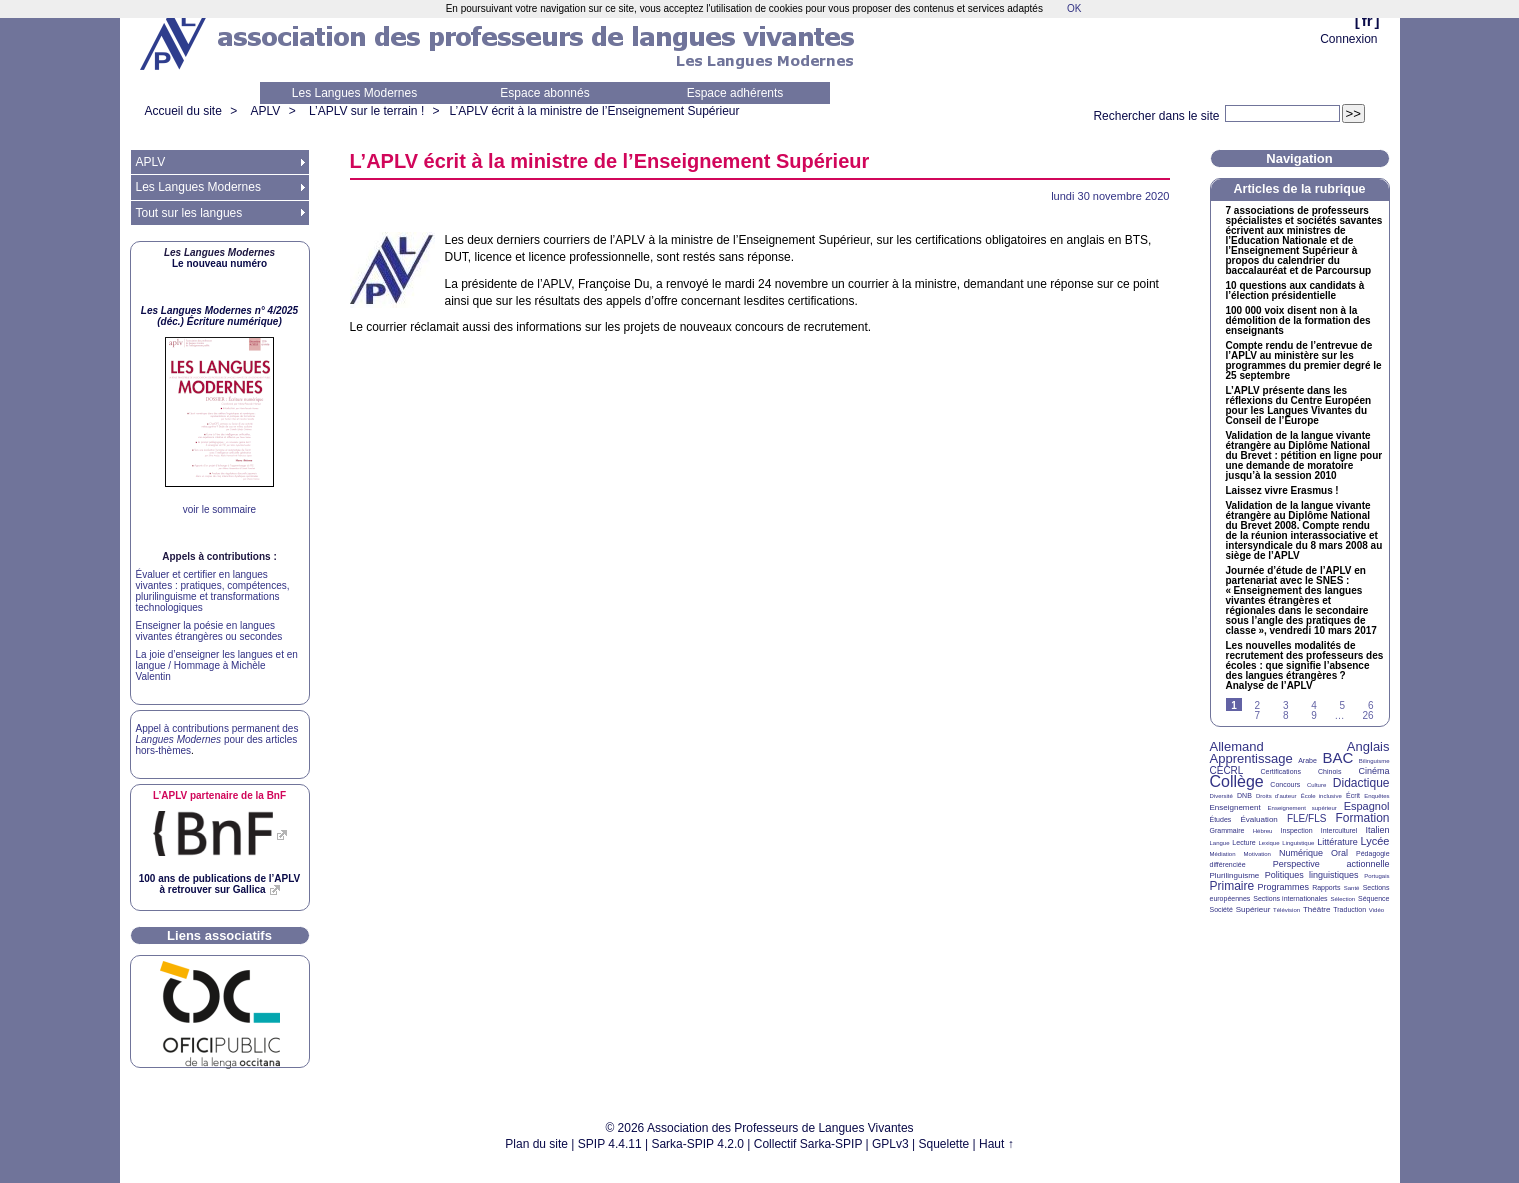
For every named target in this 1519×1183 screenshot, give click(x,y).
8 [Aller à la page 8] (1286, 715)
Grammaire (1227, 830)
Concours (1285, 784)
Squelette (944, 1144)
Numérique (1301, 853)
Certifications (1281, 771)
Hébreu (1263, 831)
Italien (1378, 830)
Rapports (1326, 887)
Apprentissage (1251, 758)
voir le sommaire (219, 509)
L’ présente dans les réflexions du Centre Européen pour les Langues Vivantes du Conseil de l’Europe (1299, 406)
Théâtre (1317, 909)
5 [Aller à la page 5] (1343, 705)
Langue (1220, 843)
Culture (1316, 785)
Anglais (1368, 746)
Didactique (1361, 783)
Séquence (1374, 898)
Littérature (1337, 842)
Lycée (1375, 841)
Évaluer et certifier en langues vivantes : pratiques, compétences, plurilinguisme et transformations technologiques (213, 591)
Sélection (1342, 899)
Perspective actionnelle (1331, 864)
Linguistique (1298, 843)
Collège (1237, 781)
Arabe (1307, 760)
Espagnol (1367, 806)
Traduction (1349, 909)
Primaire (1232, 886)
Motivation (1257, 854)
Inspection (1297, 830)
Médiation (1223, 854)
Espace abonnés (544, 93)
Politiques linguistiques (1312, 875)
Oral (1339, 853)
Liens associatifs (219, 935)
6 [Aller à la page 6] (1371, 705)
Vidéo (1376, 910)
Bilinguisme (1374, 761)
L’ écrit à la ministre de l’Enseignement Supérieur (595, 111)
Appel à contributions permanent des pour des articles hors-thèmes (217, 739)
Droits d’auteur (1276, 796)
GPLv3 (890, 1144)
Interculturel (1339, 830)
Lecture (1243, 842)
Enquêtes (1376, 796)
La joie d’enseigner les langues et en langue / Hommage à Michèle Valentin (217, 665)
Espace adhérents (735, 93)
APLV (266, 111)
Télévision (1286, 910)
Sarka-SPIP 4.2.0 (697, 1144)
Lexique (1269, 843)
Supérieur (1253, 909)
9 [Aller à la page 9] (1314, 715)
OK (1074, 8)
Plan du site (536, 1144)
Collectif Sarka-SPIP (808, 1144)
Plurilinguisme (1235, 875)
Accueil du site (183, 111)
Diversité (1221, 796)
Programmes (1283, 887)
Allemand (1237, 746)
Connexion (1348, 39)
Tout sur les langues (189, 213)
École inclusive (1321, 796)
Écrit (1353, 795)
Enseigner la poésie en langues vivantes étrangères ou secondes (209, 631)
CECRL (1227, 770)
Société (1221, 909)
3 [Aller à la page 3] (1286, 705)
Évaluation (1258, 819)
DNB (1244, 795)
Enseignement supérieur (1302, 808)
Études (1221, 819)
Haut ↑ (996, 1144)
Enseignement (1235, 807)
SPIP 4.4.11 (610, 1144)
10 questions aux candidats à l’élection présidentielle (1295, 291)
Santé (1352, 888)
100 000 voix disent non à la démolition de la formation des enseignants (1298, 321)
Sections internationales (1290, 898)
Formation (1363, 818)
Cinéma (1374, 771)
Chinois (1329, 771)
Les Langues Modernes (354, 93)
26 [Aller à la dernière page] (1367, 715)
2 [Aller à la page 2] (1258, 705)
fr (1367, 20)
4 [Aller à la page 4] (1314, 705)
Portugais (1376, 876)
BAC (1337, 757)
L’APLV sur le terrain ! (366, 111)
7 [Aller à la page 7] (1258, 715)
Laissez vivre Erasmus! (1282, 491)
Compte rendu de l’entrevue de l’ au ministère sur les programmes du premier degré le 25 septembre (1304, 361)
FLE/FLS (1306, 818)
